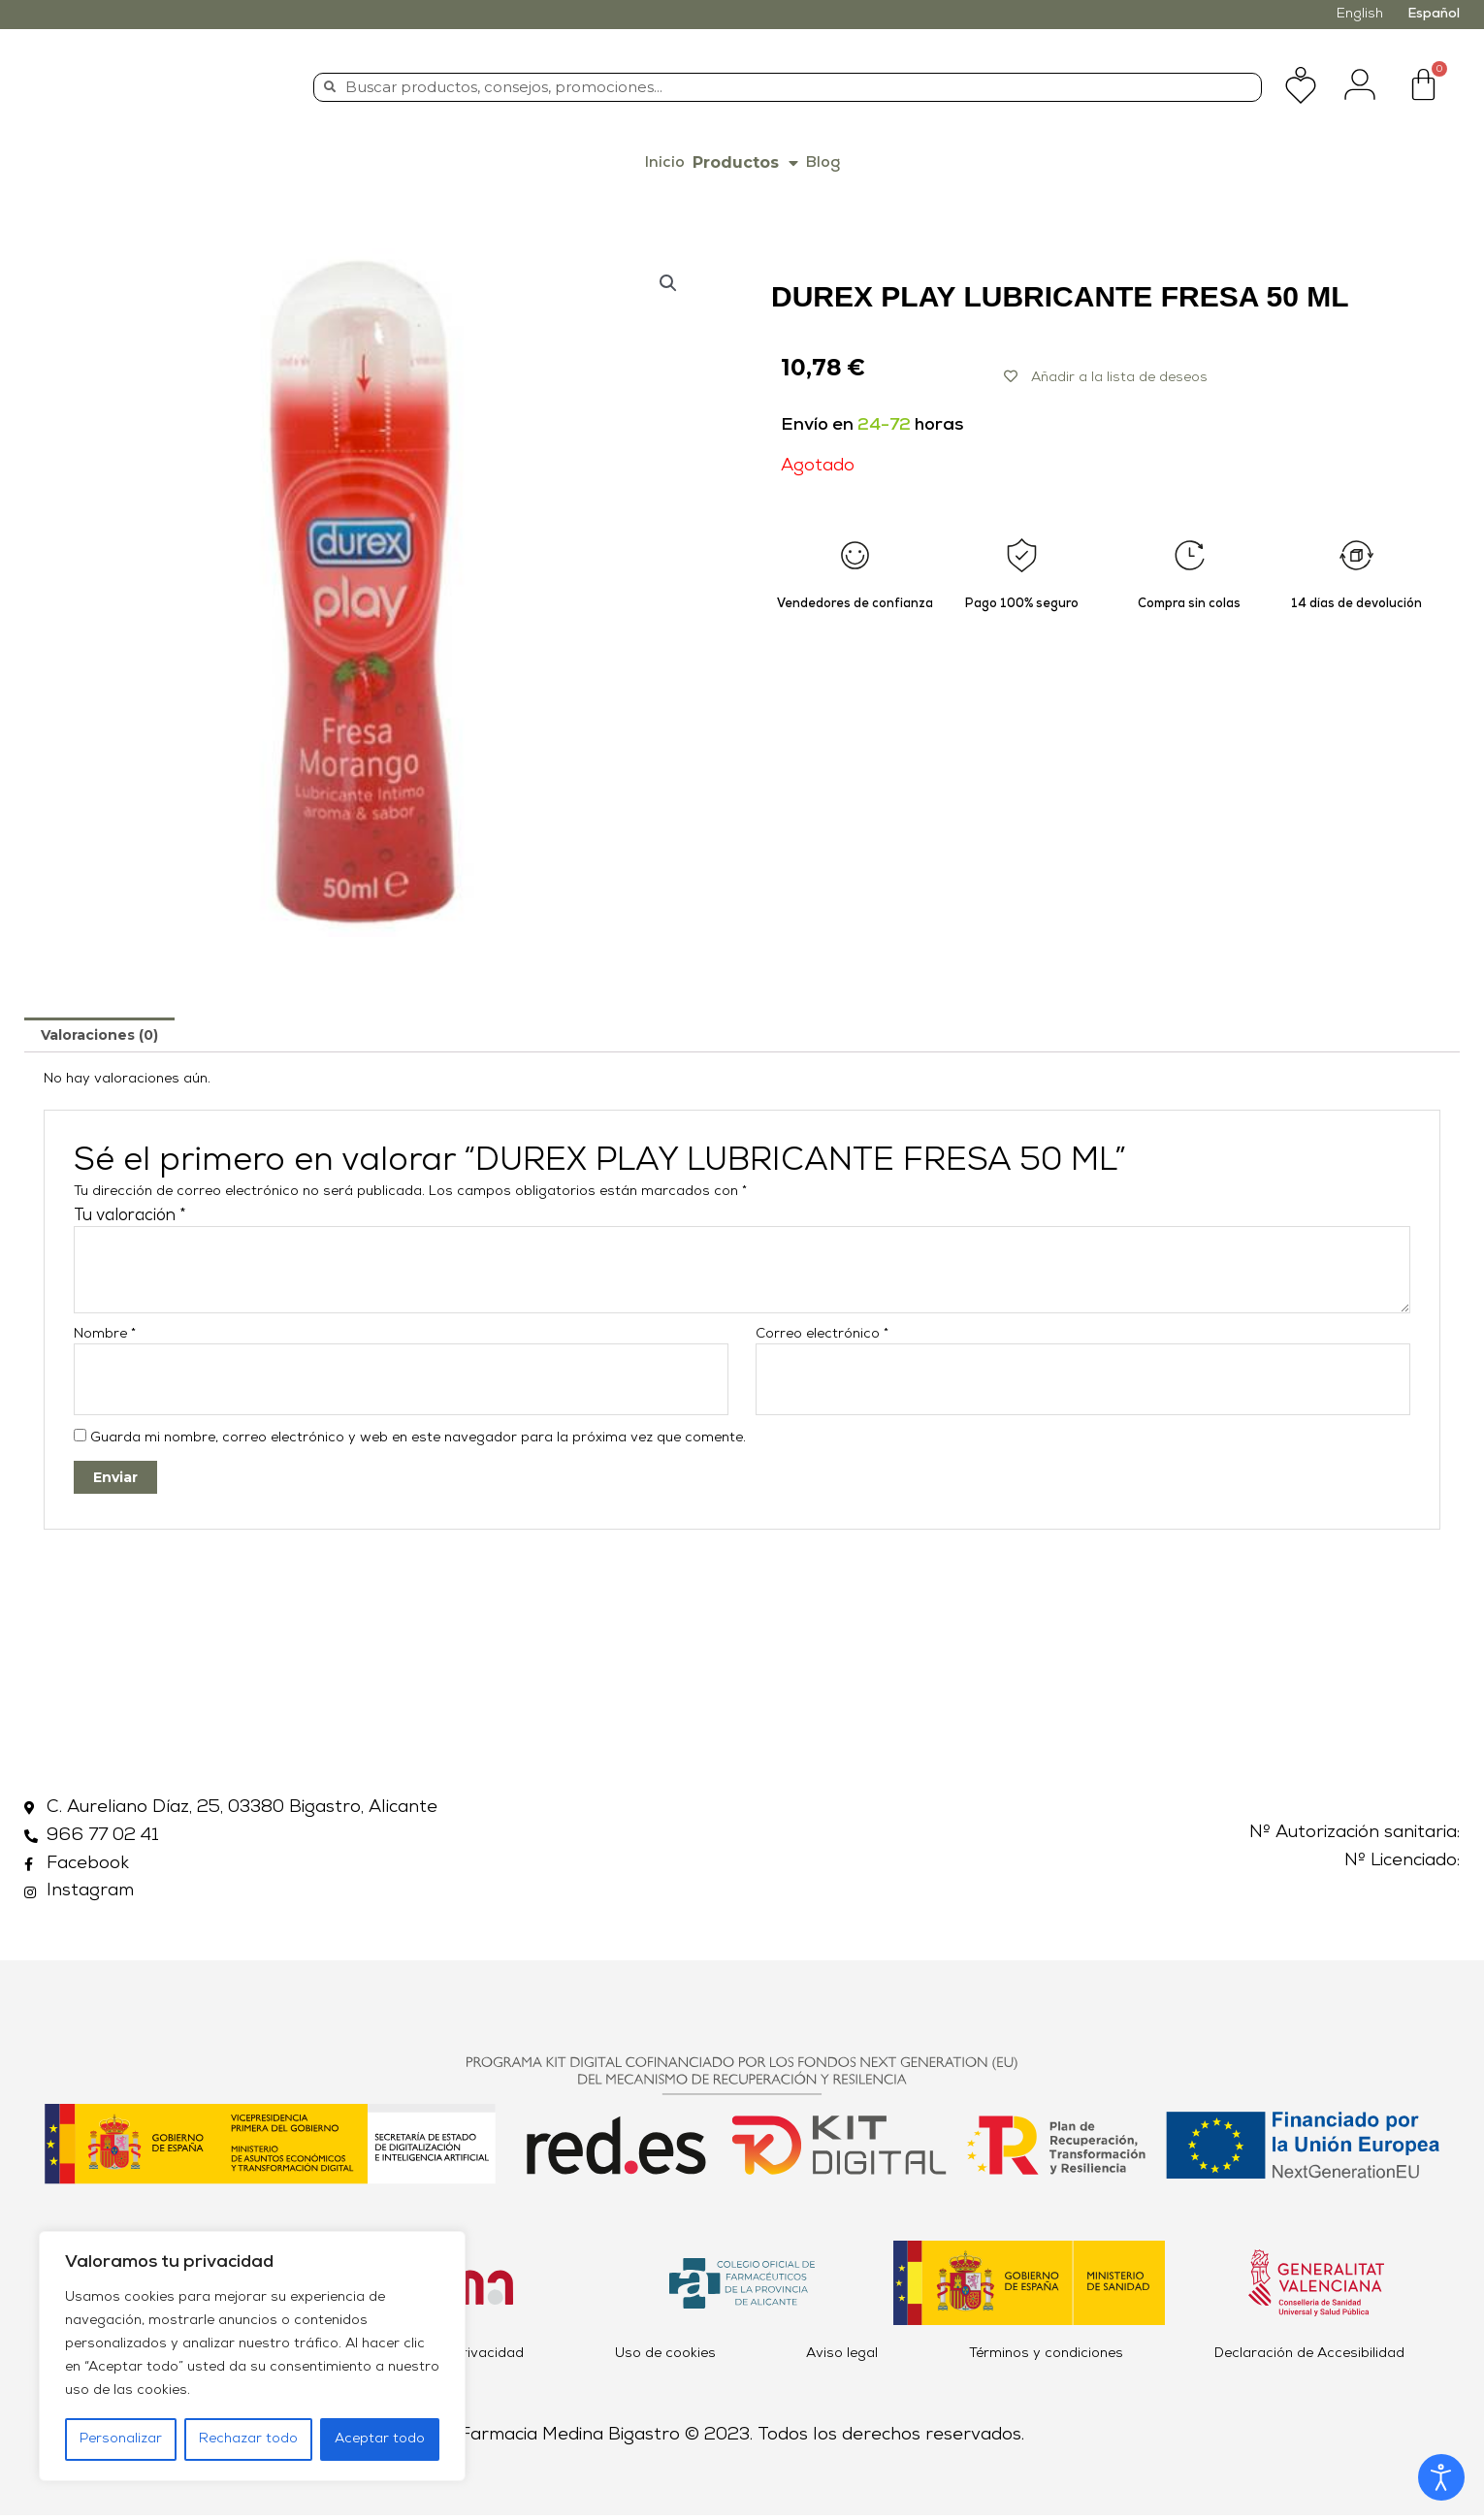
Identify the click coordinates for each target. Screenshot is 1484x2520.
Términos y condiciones (1046, 2358)
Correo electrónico (822, 1334)
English (1360, 14)
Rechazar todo (248, 2439)
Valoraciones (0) (99, 1035)
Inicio (665, 163)
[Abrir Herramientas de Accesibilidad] (1441, 2477)
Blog (823, 163)
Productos (745, 162)
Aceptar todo (380, 2439)
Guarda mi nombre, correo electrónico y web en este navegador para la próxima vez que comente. (418, 1443)
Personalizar (121, 2439)
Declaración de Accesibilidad (1309, 2358)
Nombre (105, 1334)
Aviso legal (842, 2358)
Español (1433, 14)
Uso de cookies (665, 2358)
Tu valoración (130, 1216)
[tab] (99, 1035)
